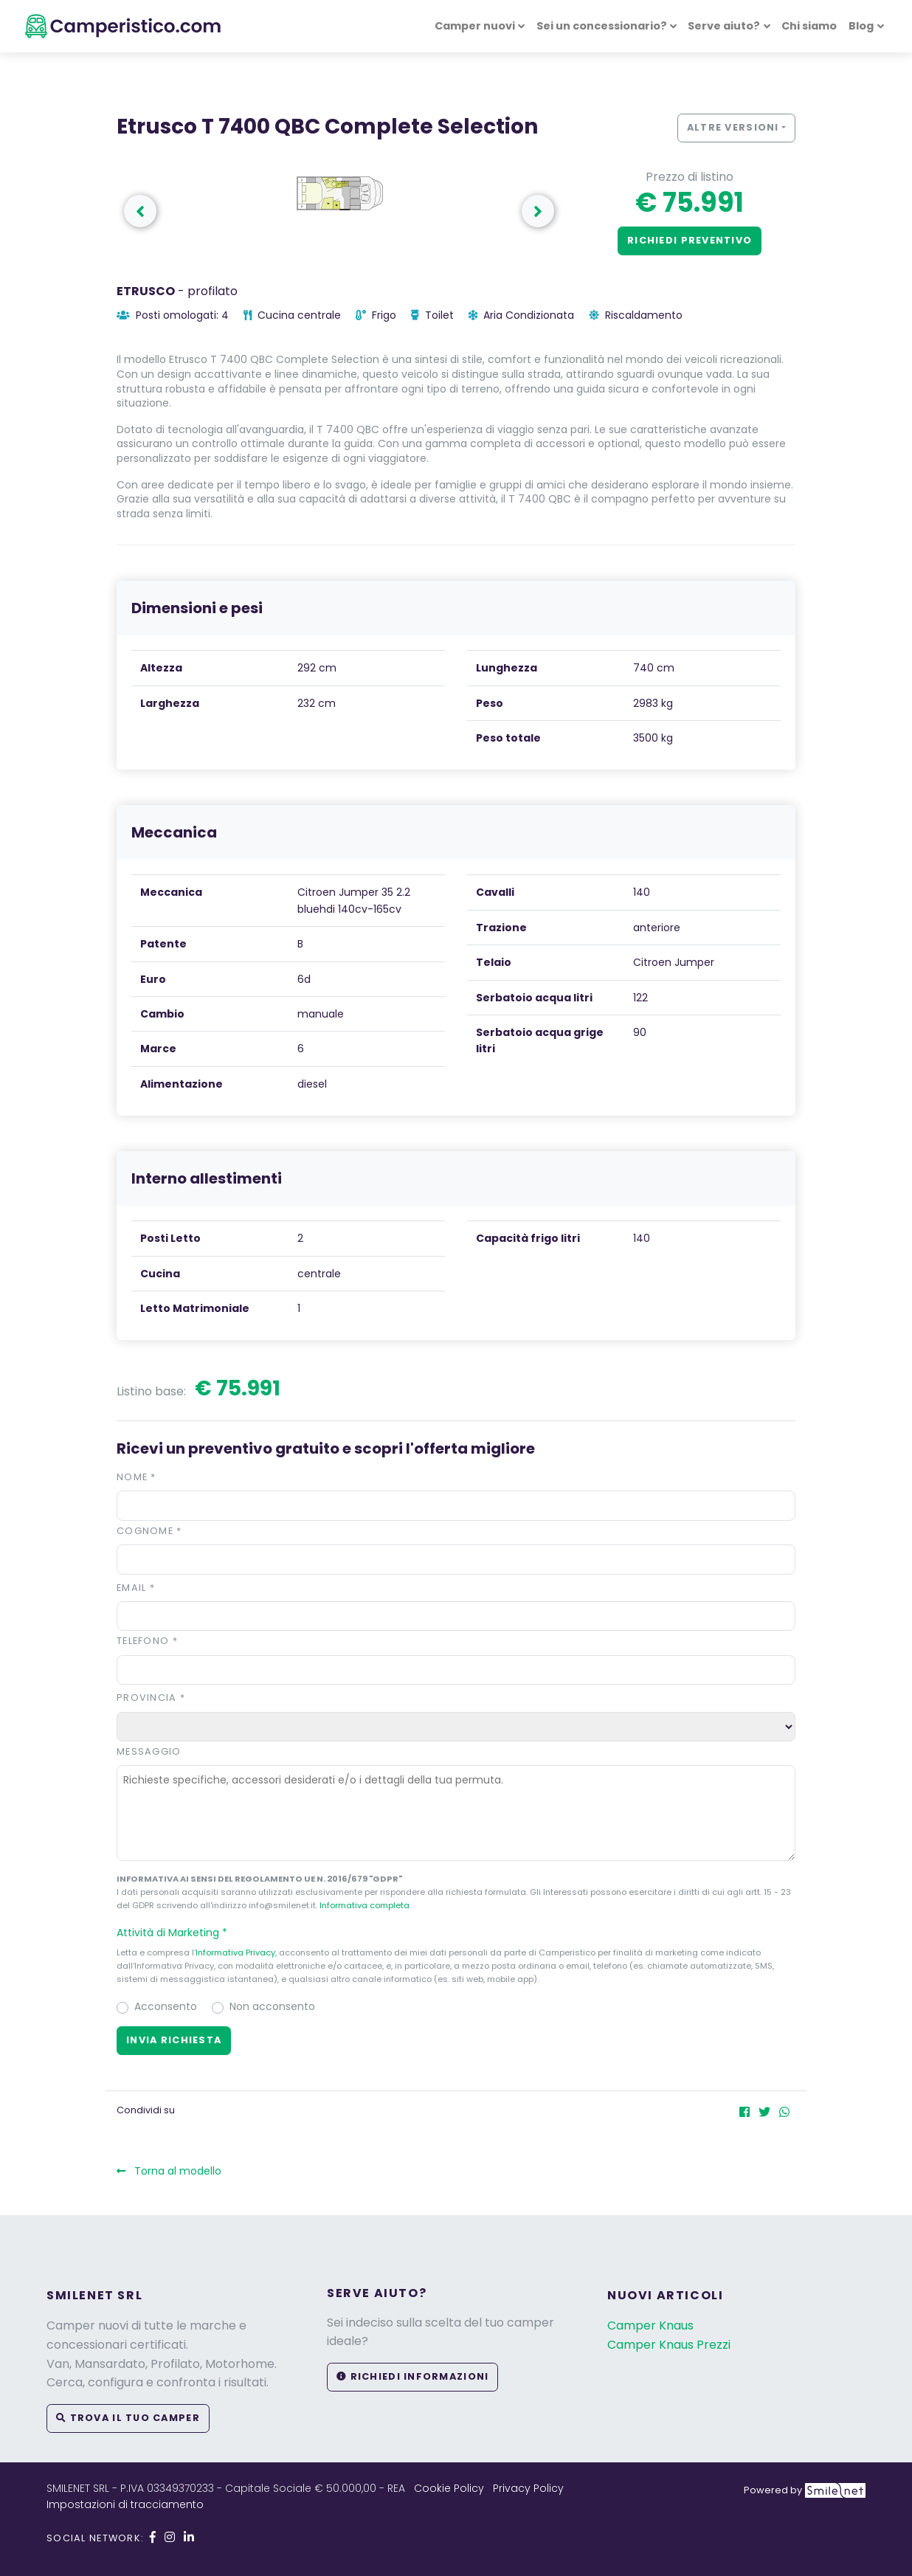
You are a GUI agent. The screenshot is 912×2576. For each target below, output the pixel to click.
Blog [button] (861, 25)
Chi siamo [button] (809, 25)
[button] (456, 1932)
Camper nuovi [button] (475, 25)
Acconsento (165, 2006)
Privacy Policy (528, 2488)
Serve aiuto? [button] (724, 25)
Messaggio (149, 1751)
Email (136, 1587)
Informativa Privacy (235, 1952)
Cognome (149, 1530)
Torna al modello (169, 2171)
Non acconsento (272, 2006)
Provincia (151, 1697)
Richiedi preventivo (689, 240)
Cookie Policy (449, 2488)
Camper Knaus (650, 2325)
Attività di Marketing (179, 1932)
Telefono (147, 1640)
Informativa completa (364, 1905)
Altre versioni (733, 127)
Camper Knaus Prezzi (668, 2344)
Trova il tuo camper (128, 2417)
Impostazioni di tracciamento (125, 2504)
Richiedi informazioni (412, 2376)
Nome (136, 1477)
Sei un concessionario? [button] (601, 25)
